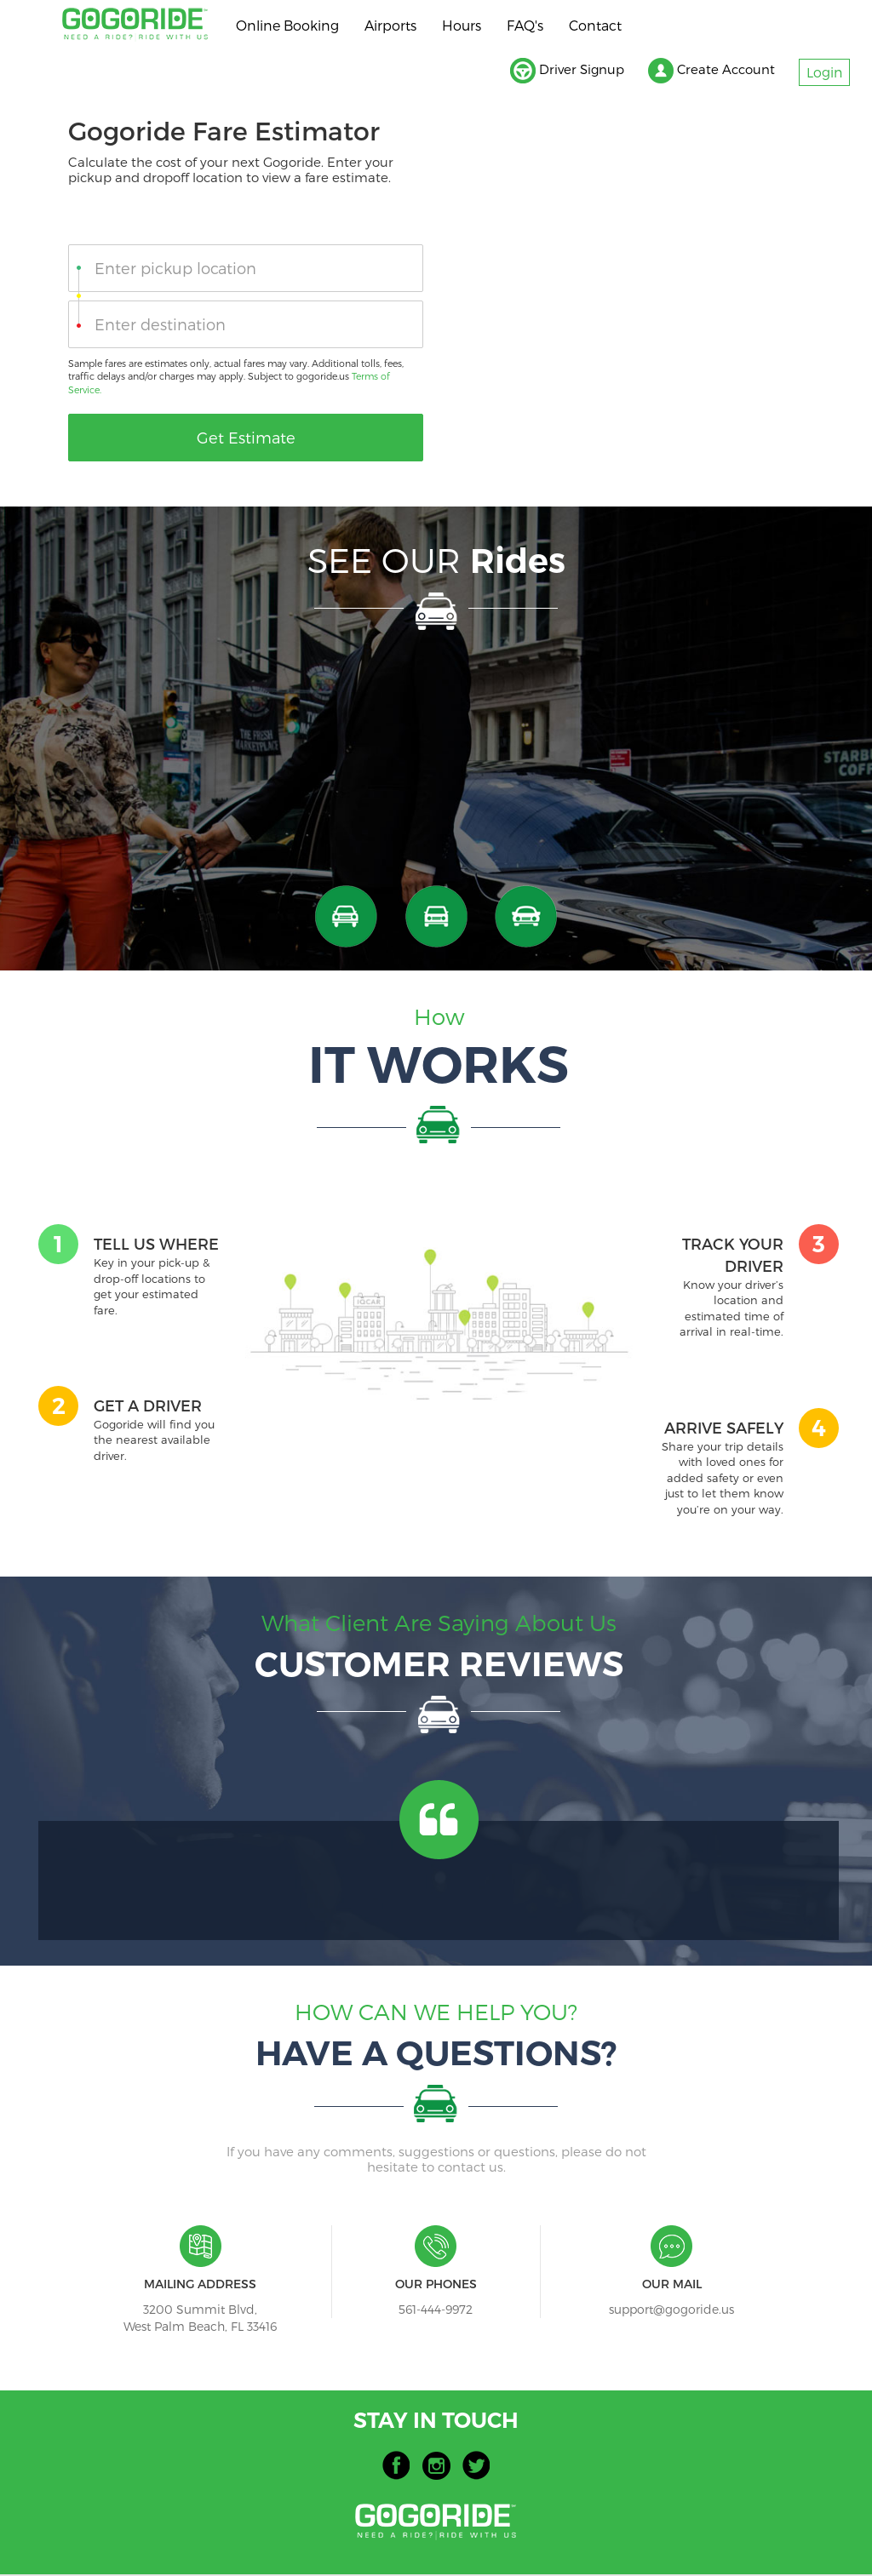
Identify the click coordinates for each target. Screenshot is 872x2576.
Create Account (706, 72)
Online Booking (287, 25)
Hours (461, 25)
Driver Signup (555, 72)
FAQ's (525, 25)
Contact (595, 25)
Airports (390, 25)
